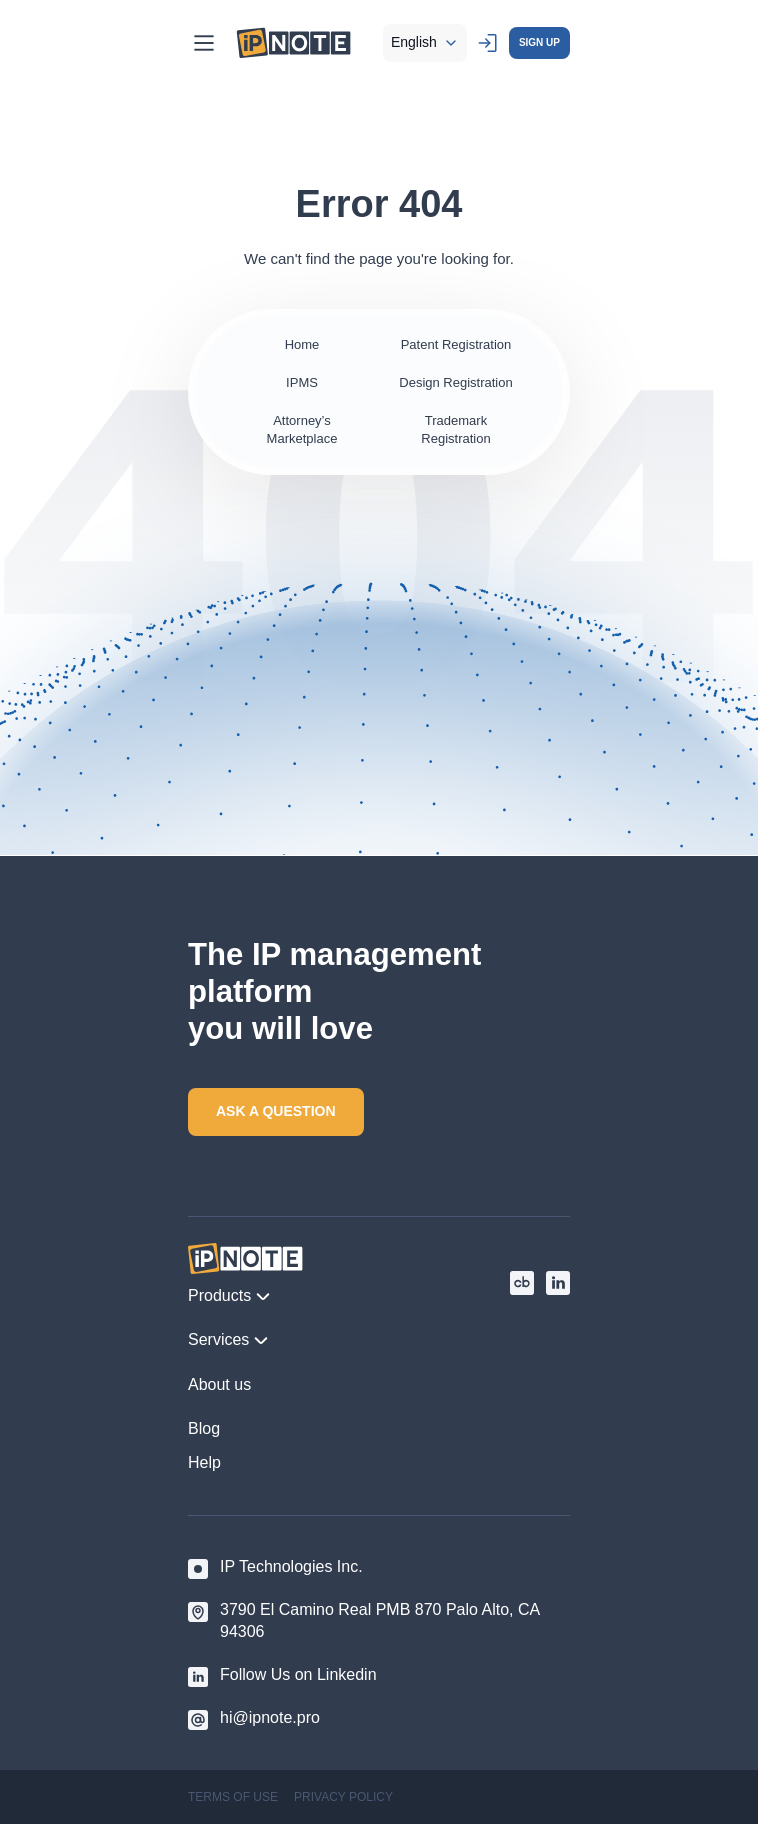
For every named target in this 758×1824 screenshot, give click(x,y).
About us (219, 1384)
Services (228, 1340)
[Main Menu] (204, 43)
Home (302, 344)
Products (229, 1296)
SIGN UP (539, 42)
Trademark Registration (455, 429)
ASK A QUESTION (276, 1111)
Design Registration (455, 382)
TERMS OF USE (233, 1797)
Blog (204, 1428)
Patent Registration (456, 344)
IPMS (302, 382)
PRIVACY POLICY (343, 1797)
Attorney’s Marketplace (302, 429)
